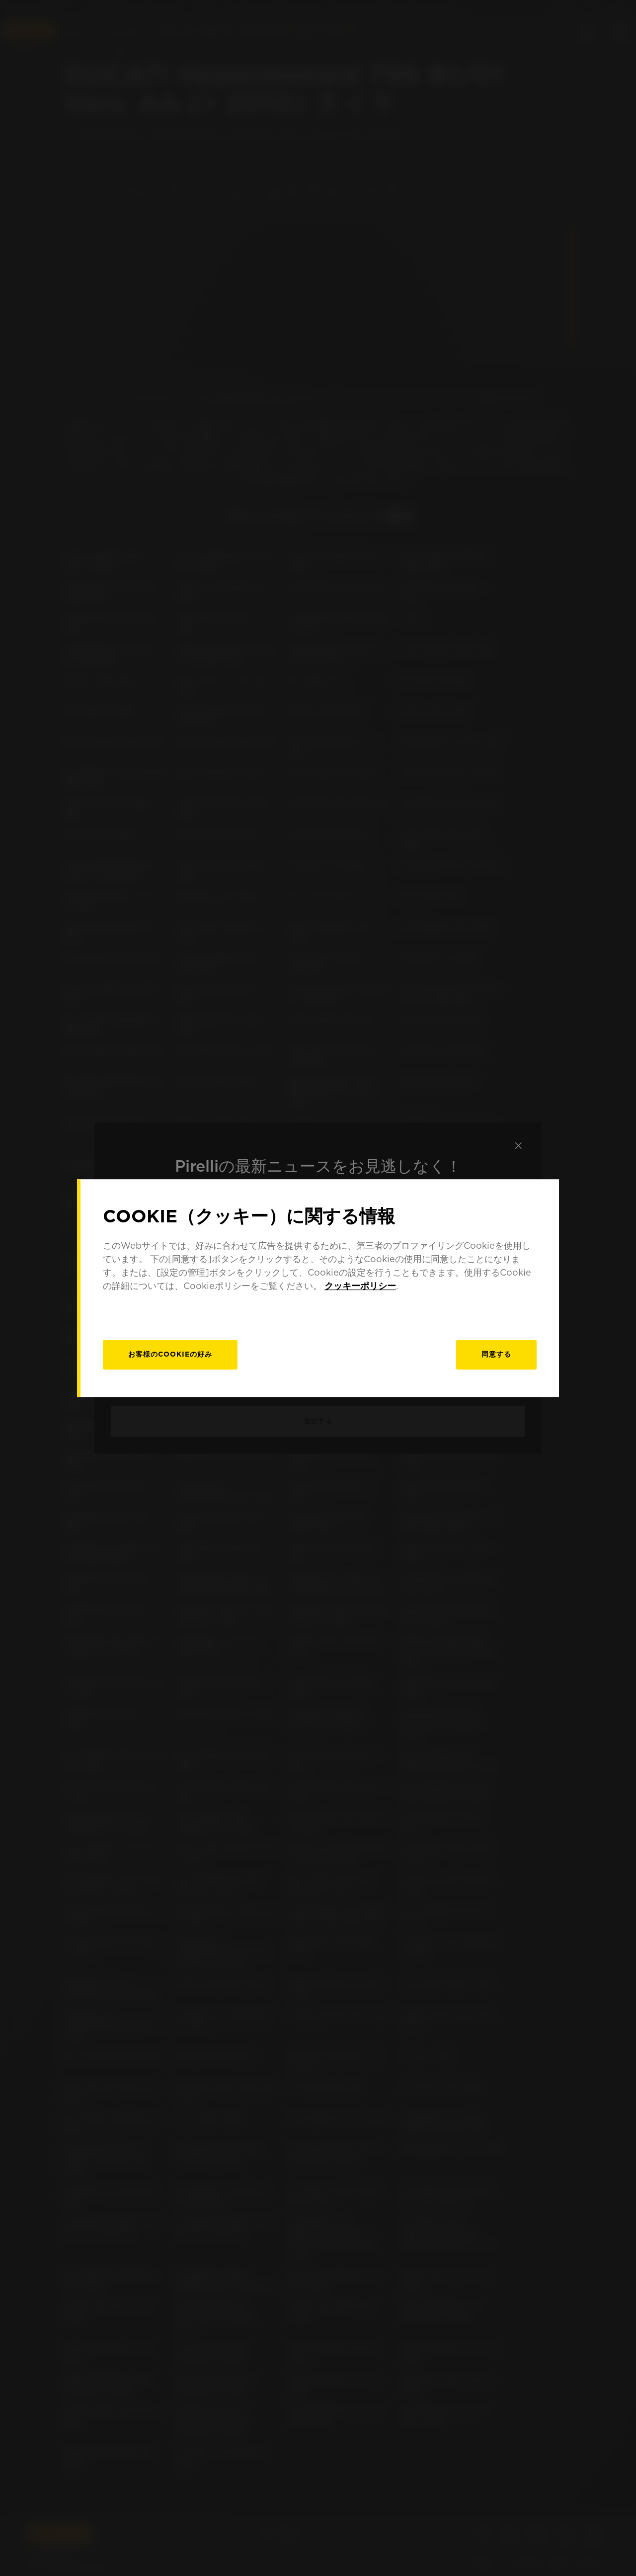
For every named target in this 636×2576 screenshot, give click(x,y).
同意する (496, 1354)
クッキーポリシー (360, 1286)
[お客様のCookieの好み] (170, 1355)
